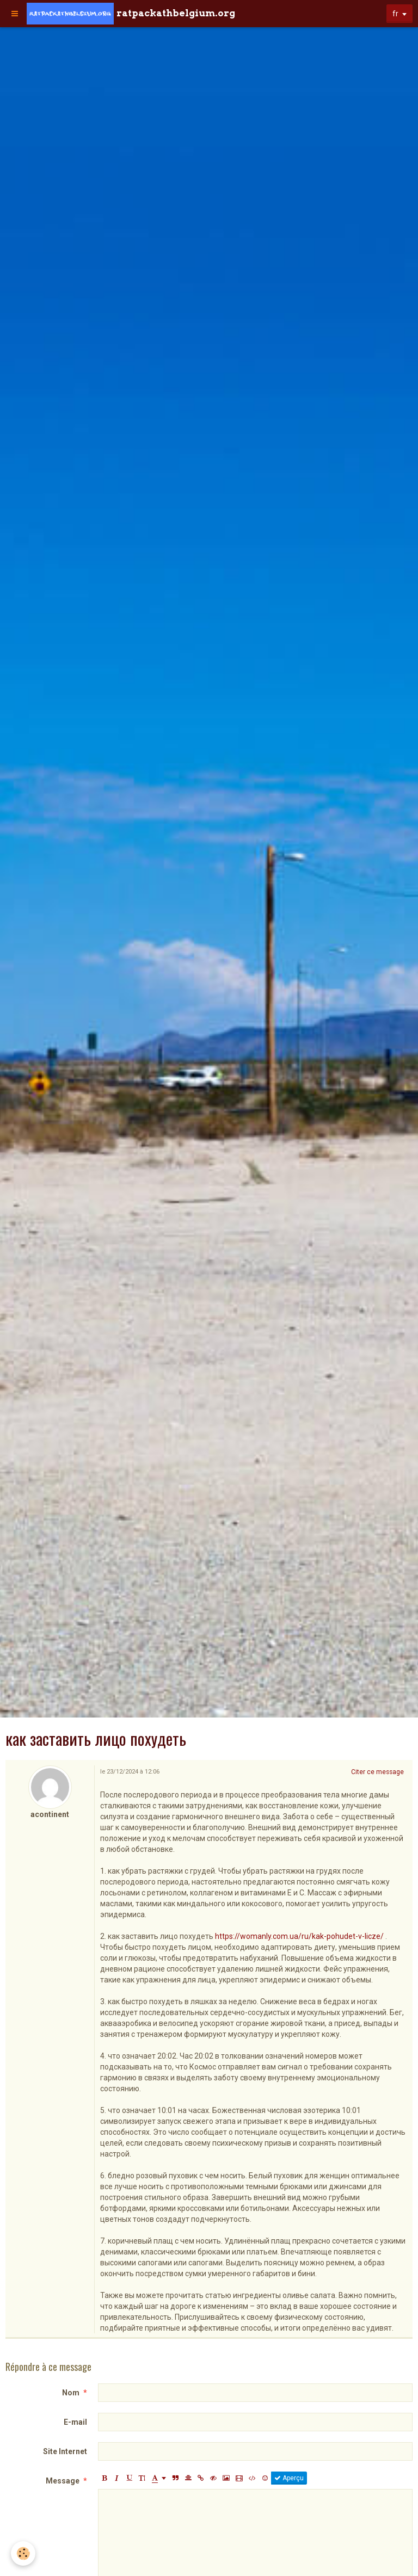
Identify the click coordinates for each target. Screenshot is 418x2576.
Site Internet (65, 2451)
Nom (70, 2392)
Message (62, 2480)
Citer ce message (377, 1772)
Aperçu (289, 2478)
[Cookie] (23, 2553)
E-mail (75, 2422)
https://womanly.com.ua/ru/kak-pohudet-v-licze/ (299, 1936)
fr (395, 13)
